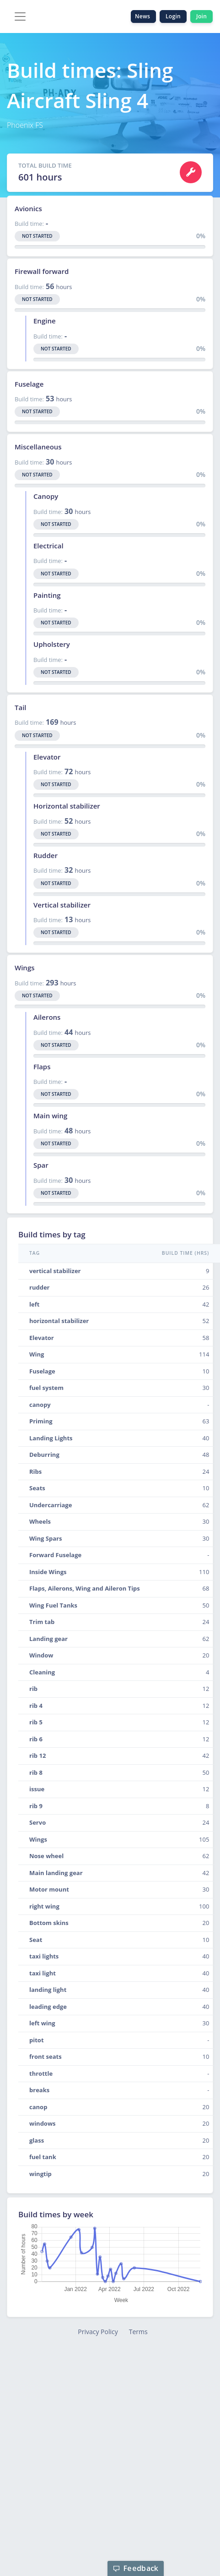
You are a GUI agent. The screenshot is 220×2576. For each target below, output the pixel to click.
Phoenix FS (25, 125)
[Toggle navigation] (20, 16)
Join (201, 16)
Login (173, 16)
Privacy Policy (98, 2331)
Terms (138, 2331)
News (143, 16)
